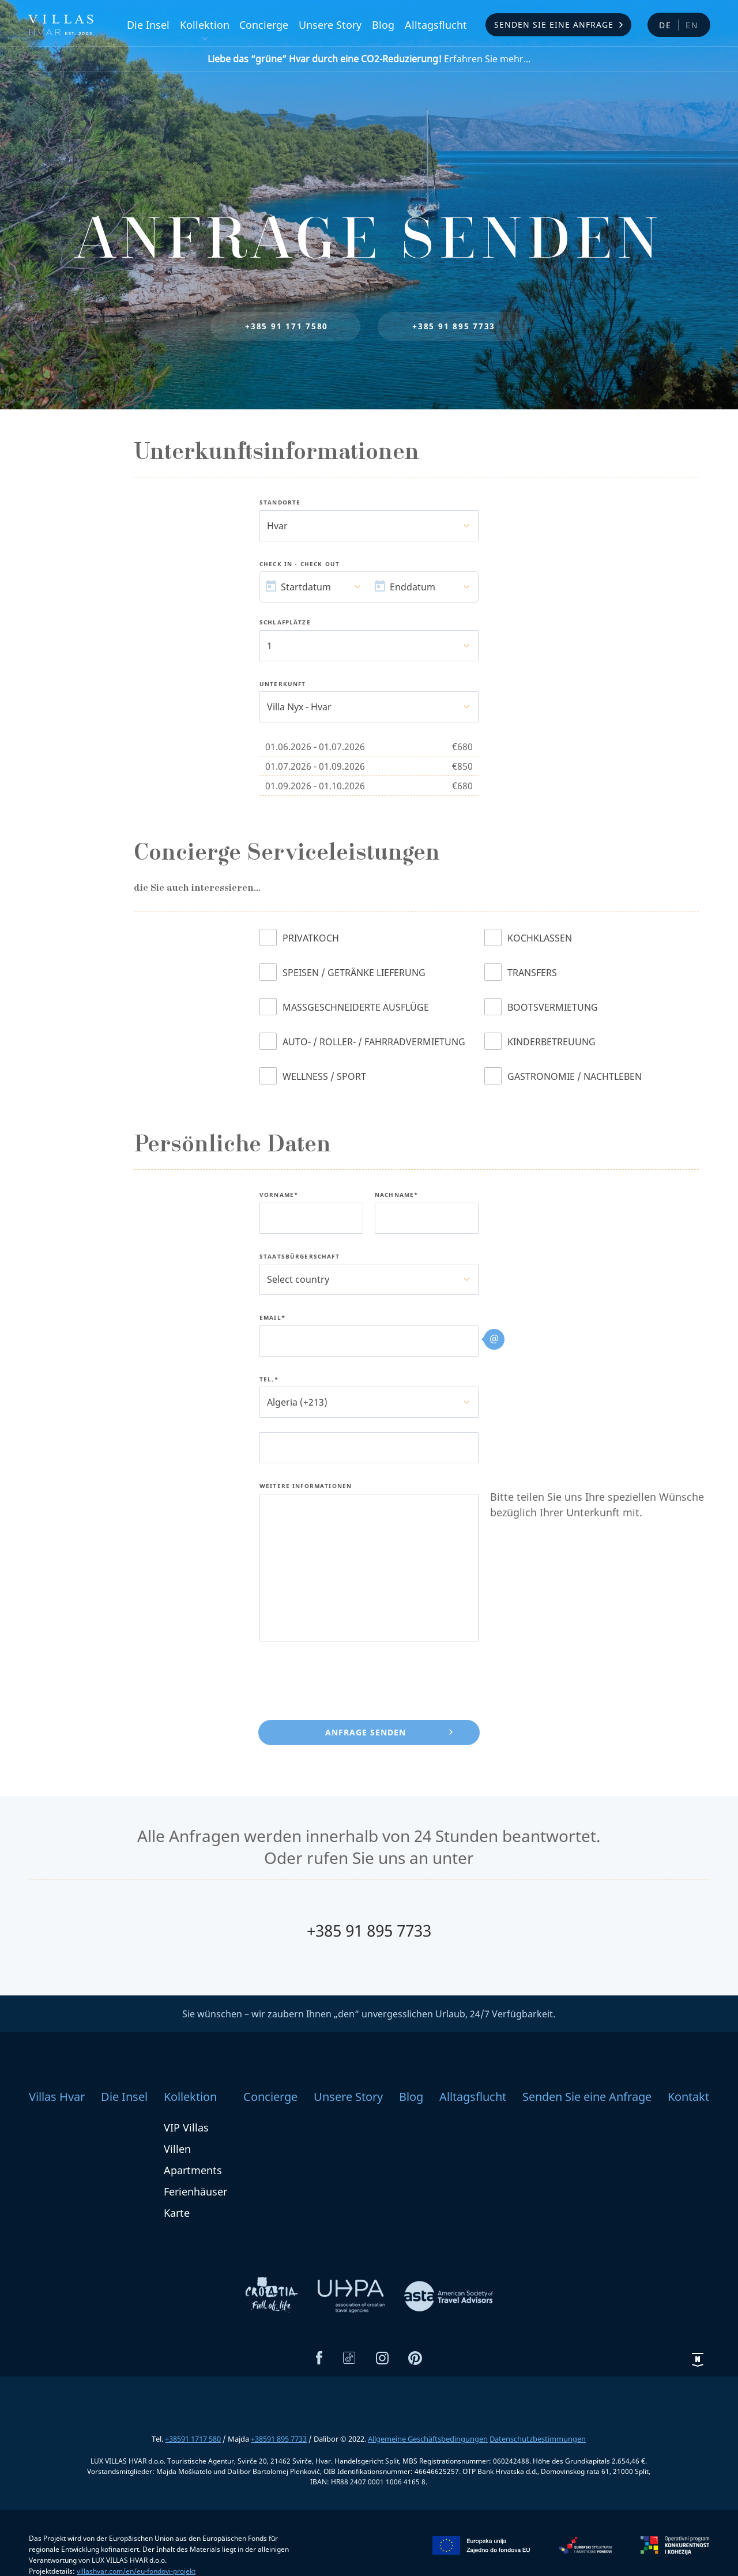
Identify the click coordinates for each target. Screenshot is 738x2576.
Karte (177, 2213)
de (665, 25)
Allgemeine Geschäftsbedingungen (428, 2439)
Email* (272, 1318)
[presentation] (347, 1678)
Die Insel (148, 24)
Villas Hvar (57, 2096)
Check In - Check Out (299, 564)
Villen (177, 2149)
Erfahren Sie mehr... (369, 58)
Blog (383, 24)
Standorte (279, 502)
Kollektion (204, 24)
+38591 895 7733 (279, 2439)
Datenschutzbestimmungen (538, 2439)
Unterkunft (282, 684)
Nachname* (396, 1195)
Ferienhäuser (195, 2191)
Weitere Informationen (305, 1486)
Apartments (193, 2170)
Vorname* (278, 1195)
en (692, 25)
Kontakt (688, 2096)
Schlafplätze (285, 622)
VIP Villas (186, 2127)
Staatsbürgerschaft (299, 1256)
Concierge (263, 24)
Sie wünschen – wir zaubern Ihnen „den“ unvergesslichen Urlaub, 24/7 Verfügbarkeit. (368, 2014)
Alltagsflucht (436, 24)
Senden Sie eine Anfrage (553, 24)
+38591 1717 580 (193, 2439)
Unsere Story (330, 24)
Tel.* (268, 1379)
